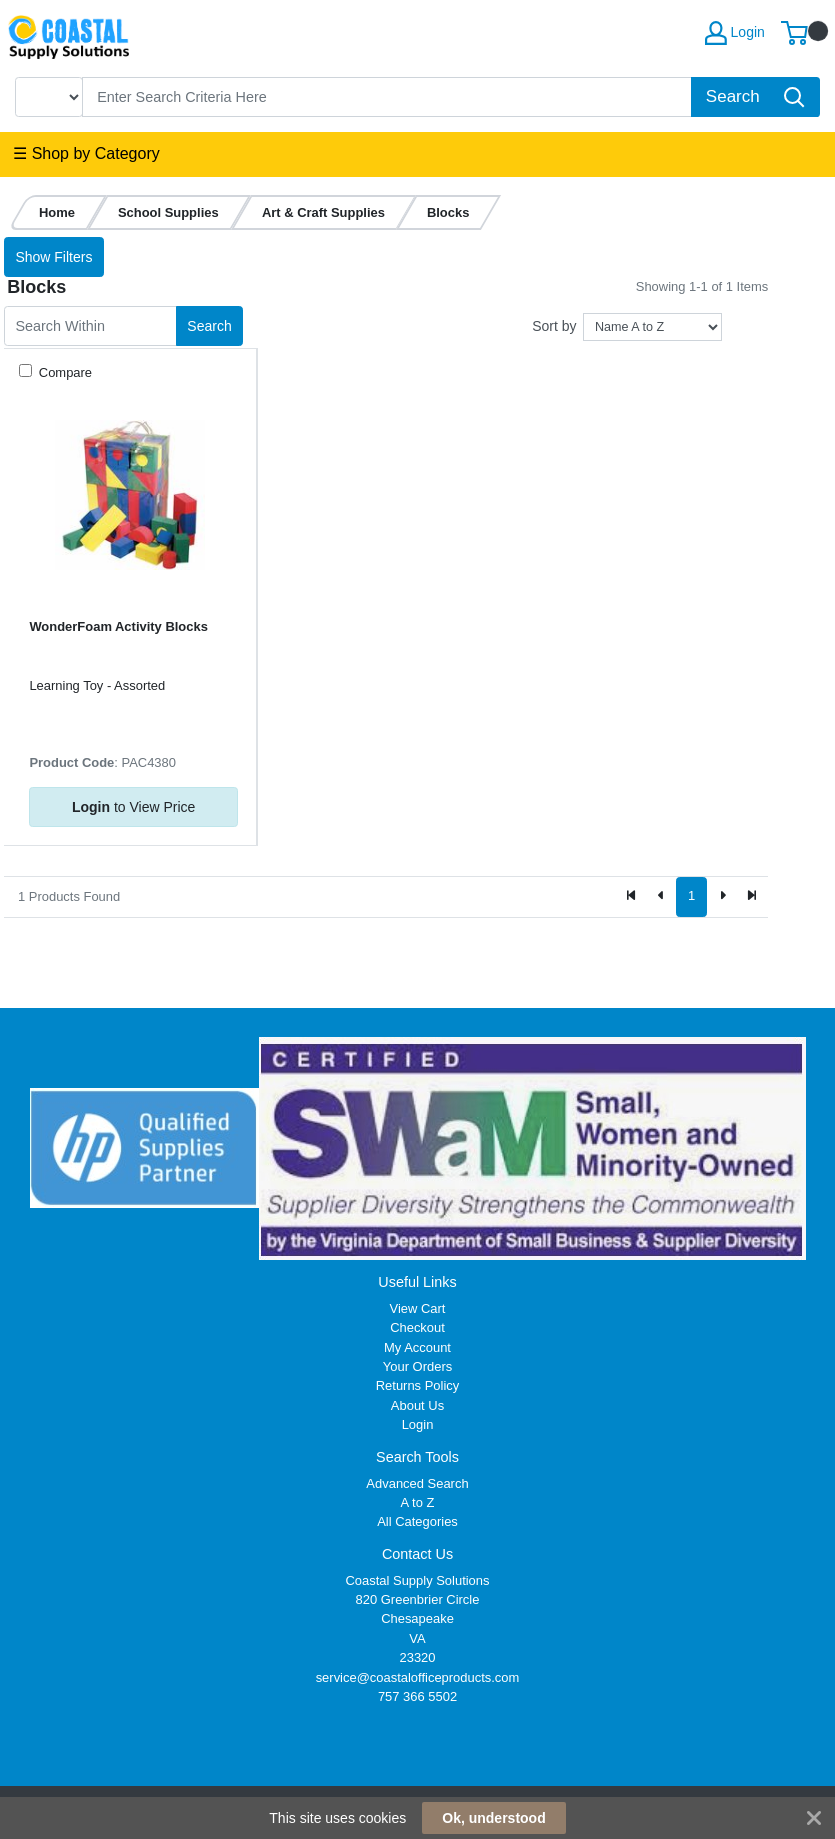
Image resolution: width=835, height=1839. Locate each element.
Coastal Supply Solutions (417, 1580)
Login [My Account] (735, 33)
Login (418, 1424)
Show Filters (53, 257)
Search (209, 326)
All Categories (417, 1521)
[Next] (722, 897)
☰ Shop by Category (86, 153)
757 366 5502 (417, 1696)
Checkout (417, 1327)
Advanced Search (417, 1483)
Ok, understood (493, 1818)
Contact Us (417, 1554)
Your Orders (417, 1366)
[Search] (387, 97)
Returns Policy (418, 1385)
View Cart (418, 1308)
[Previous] (662, 897)
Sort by (554, 326)
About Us (417, 1405)
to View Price (133, 807)
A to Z (418, 1502)
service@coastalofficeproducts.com (418, 1677)
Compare (63, 372)
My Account (417, 1347)
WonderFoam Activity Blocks (118, 626)
